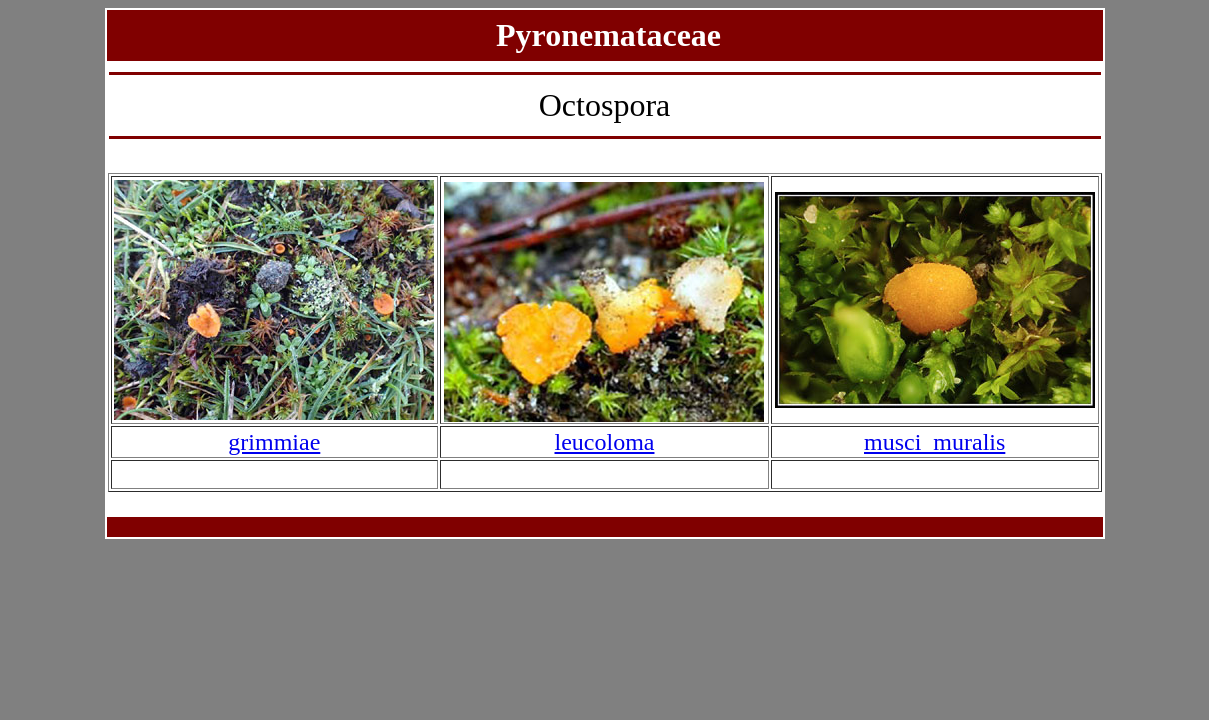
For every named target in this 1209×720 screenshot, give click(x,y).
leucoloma (605, 442)
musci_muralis (934, 442)
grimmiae (274, 442)
